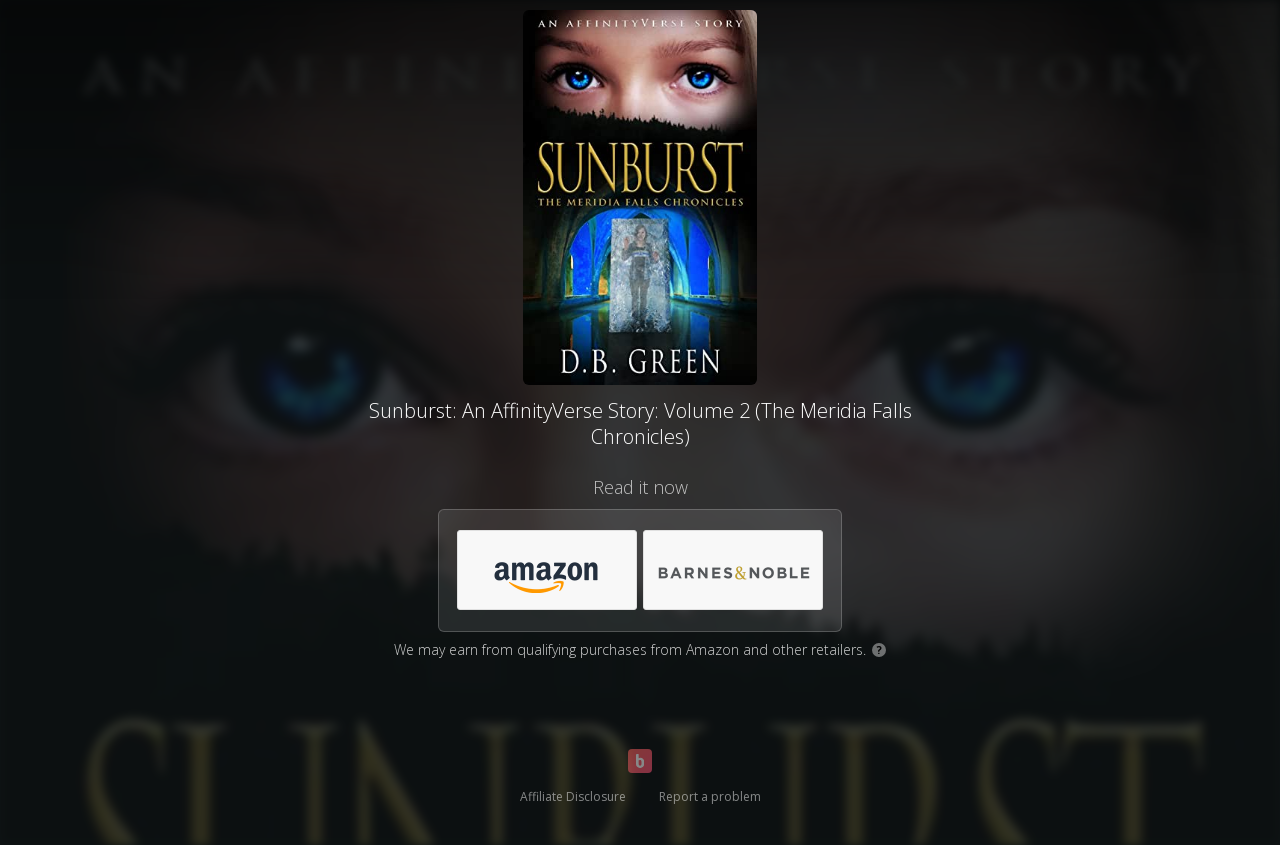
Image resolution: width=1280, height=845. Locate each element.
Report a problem (710, 796)
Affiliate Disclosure (573, 796)
